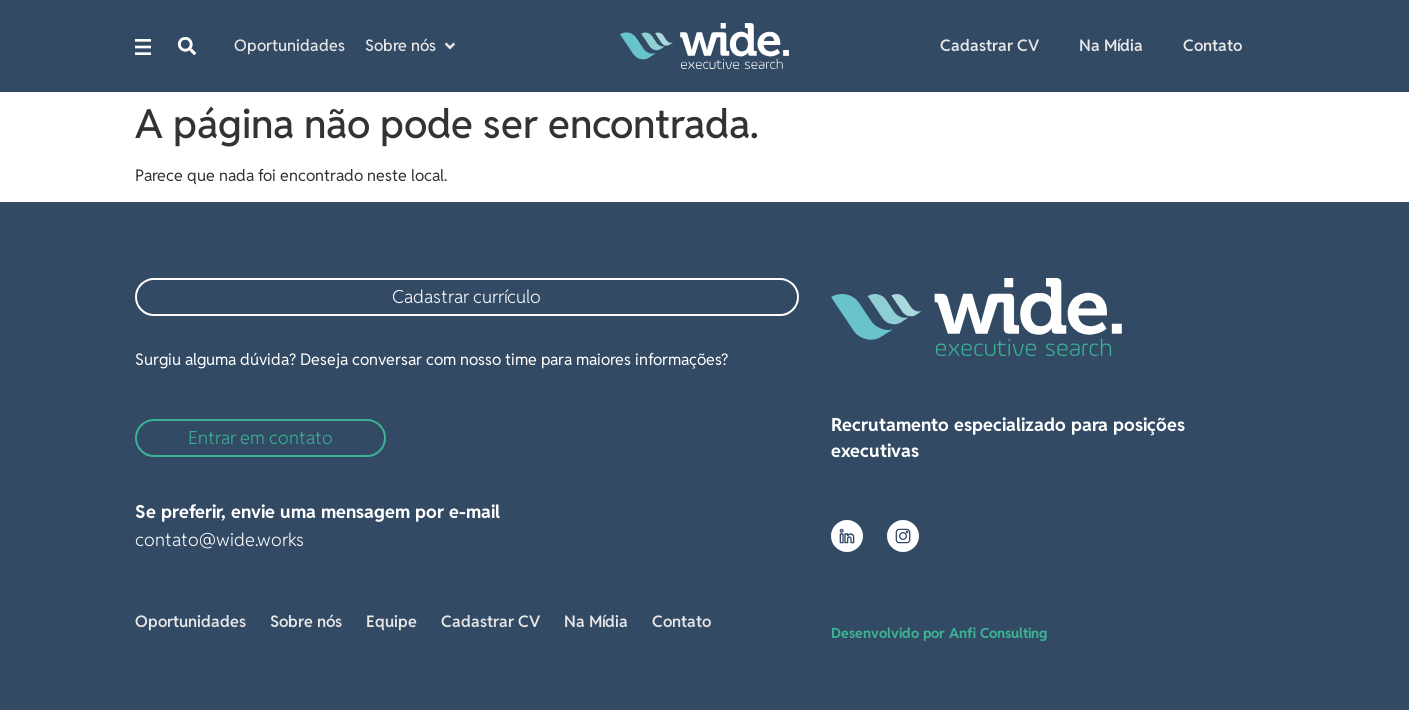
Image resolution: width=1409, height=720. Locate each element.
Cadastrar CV (989, 45)
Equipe (391, 621)
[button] (187, 46)
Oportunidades (190, 621)
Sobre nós (306, 621)
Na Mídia (1111, 45)
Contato (1212, 45)
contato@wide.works (219, 539)
